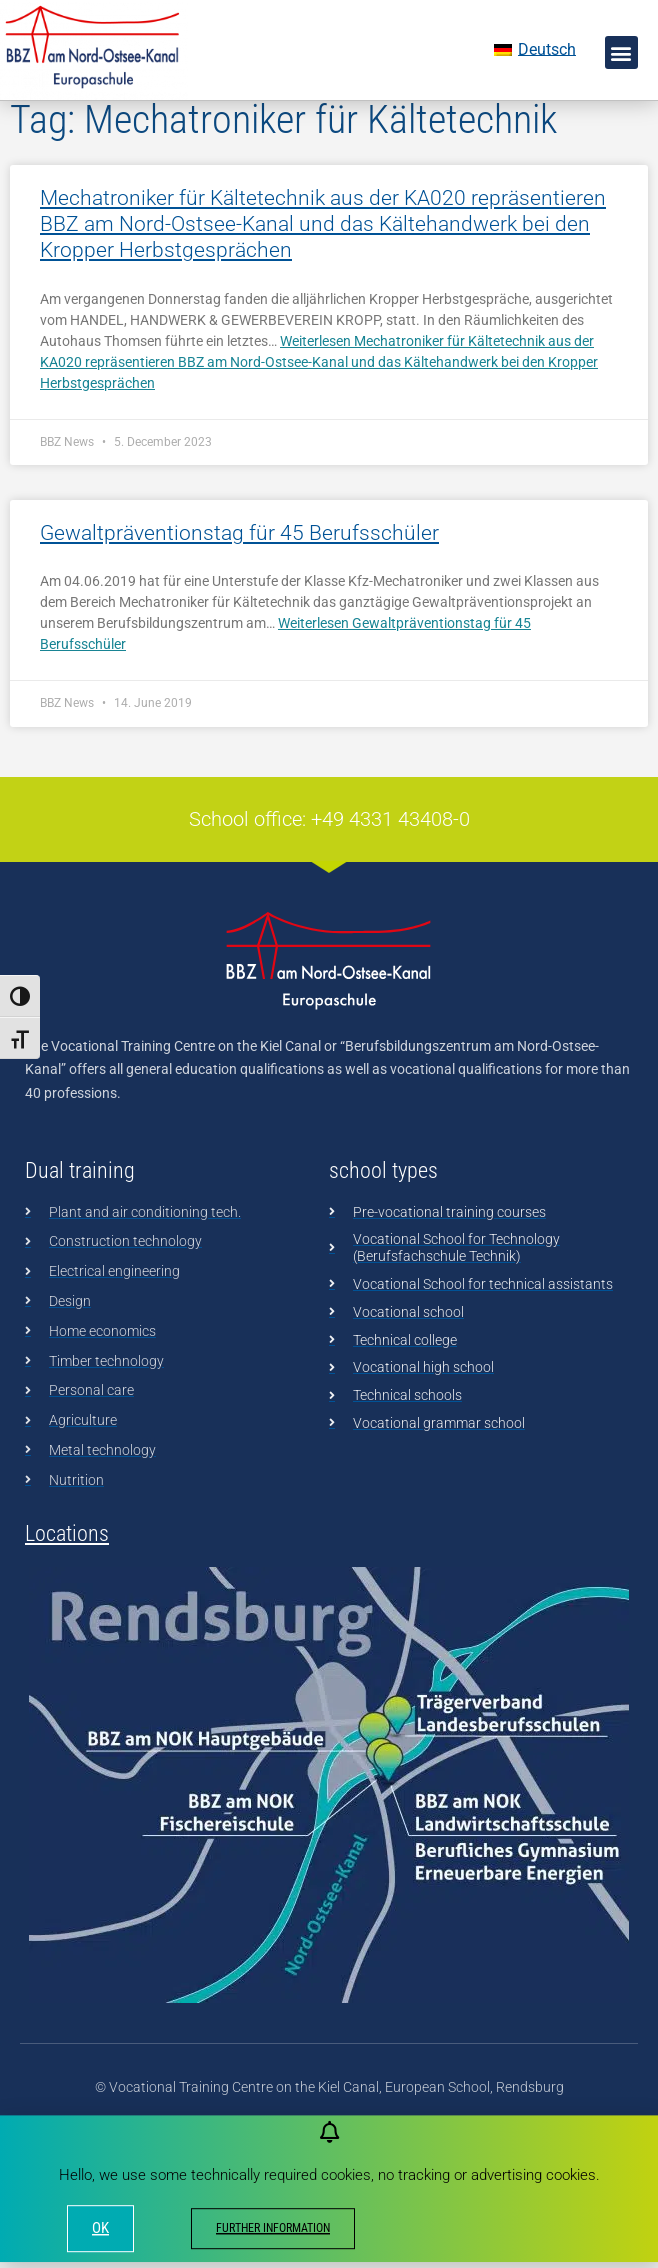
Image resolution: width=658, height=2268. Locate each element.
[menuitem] (535, 50)
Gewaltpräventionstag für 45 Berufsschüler (239, 589)
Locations (67, 1589)
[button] (621, 52)
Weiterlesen (319, 418)
